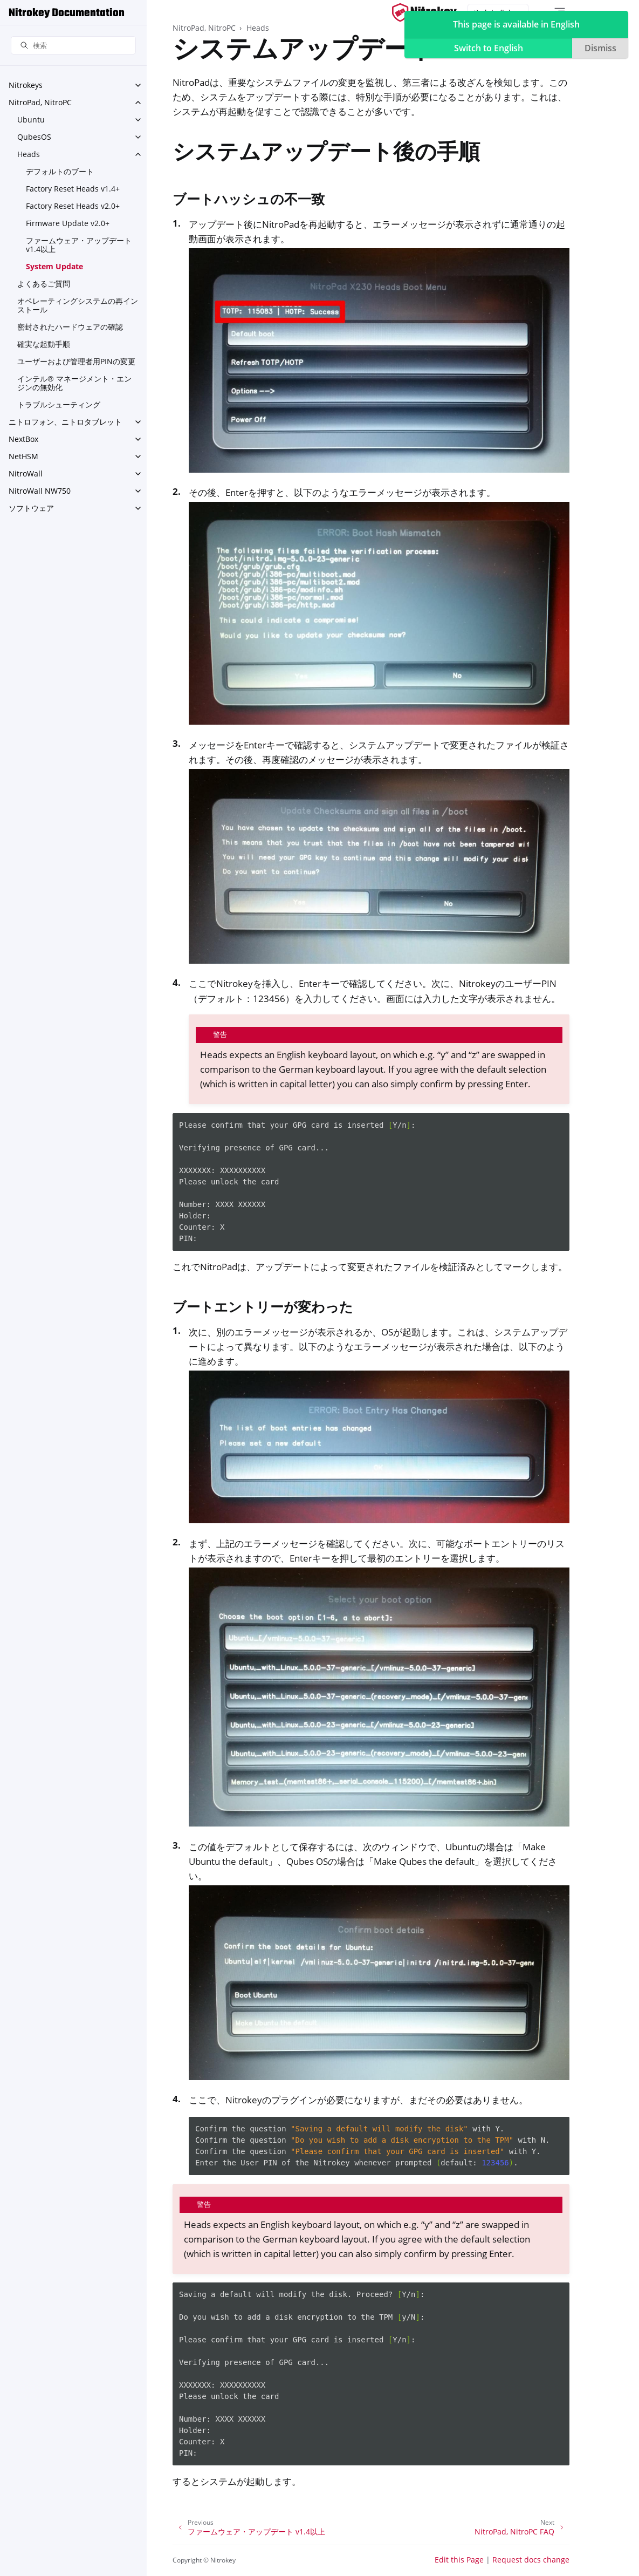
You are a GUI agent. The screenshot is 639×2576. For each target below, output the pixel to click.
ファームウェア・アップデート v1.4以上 (79, 244)
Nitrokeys (26, 85)
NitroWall (26, 473)
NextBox (23, 439)
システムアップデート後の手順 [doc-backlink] (326, 154)
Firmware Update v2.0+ (67, 223)
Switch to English (488, 48)
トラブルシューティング (58, 404)
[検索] (73, 45)
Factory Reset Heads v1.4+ (73, 188)
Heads (28, 154)
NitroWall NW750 (40, 491)
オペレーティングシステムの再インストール (77, 305)
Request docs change (530, 2559)
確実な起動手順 (43, 344)
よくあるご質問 (43, 283)
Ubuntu (31, 119)
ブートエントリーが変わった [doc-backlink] (263, 1306)
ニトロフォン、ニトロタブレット (65, 422)
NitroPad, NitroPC (40, 102)
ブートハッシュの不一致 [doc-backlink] (249, 198)
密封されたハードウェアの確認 (70, 327)
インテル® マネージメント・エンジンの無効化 (74, 382)
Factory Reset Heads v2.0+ (73, 206)
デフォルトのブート (60, 171)
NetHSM (23, 456)
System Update (54, 266)
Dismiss (600, 48)
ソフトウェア (31, 508)
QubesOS (34, 137)
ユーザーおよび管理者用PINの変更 (76, 361)
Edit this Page (459, 2559)
